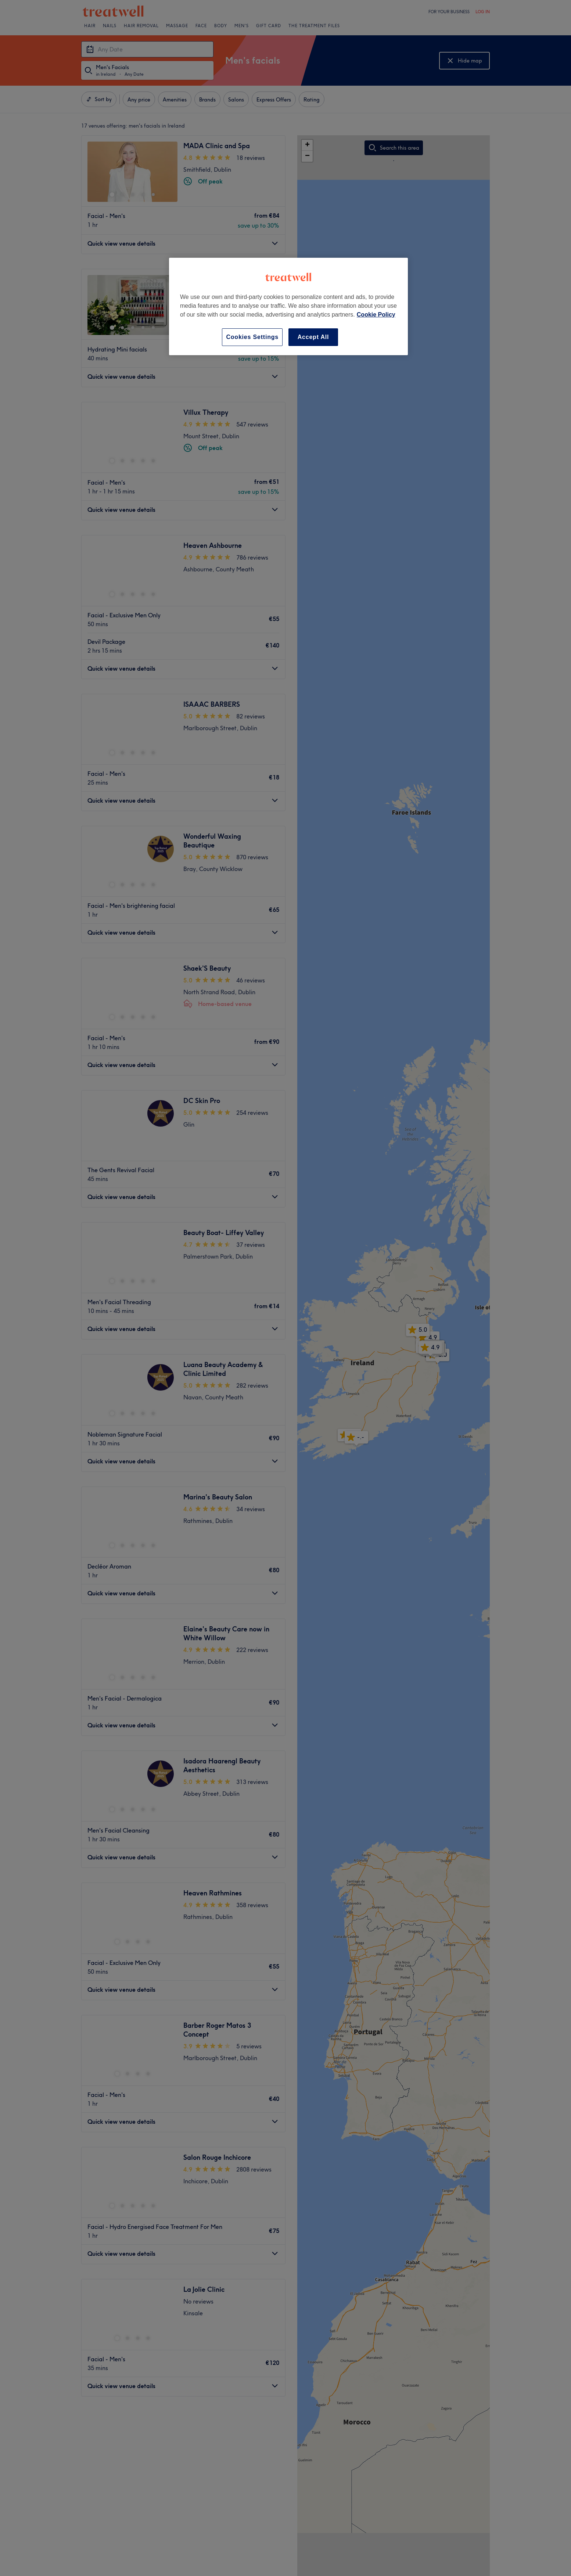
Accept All (313, 337)
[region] (288, 306)
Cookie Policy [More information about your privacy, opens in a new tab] (376, 314)
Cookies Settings (252, 337)
